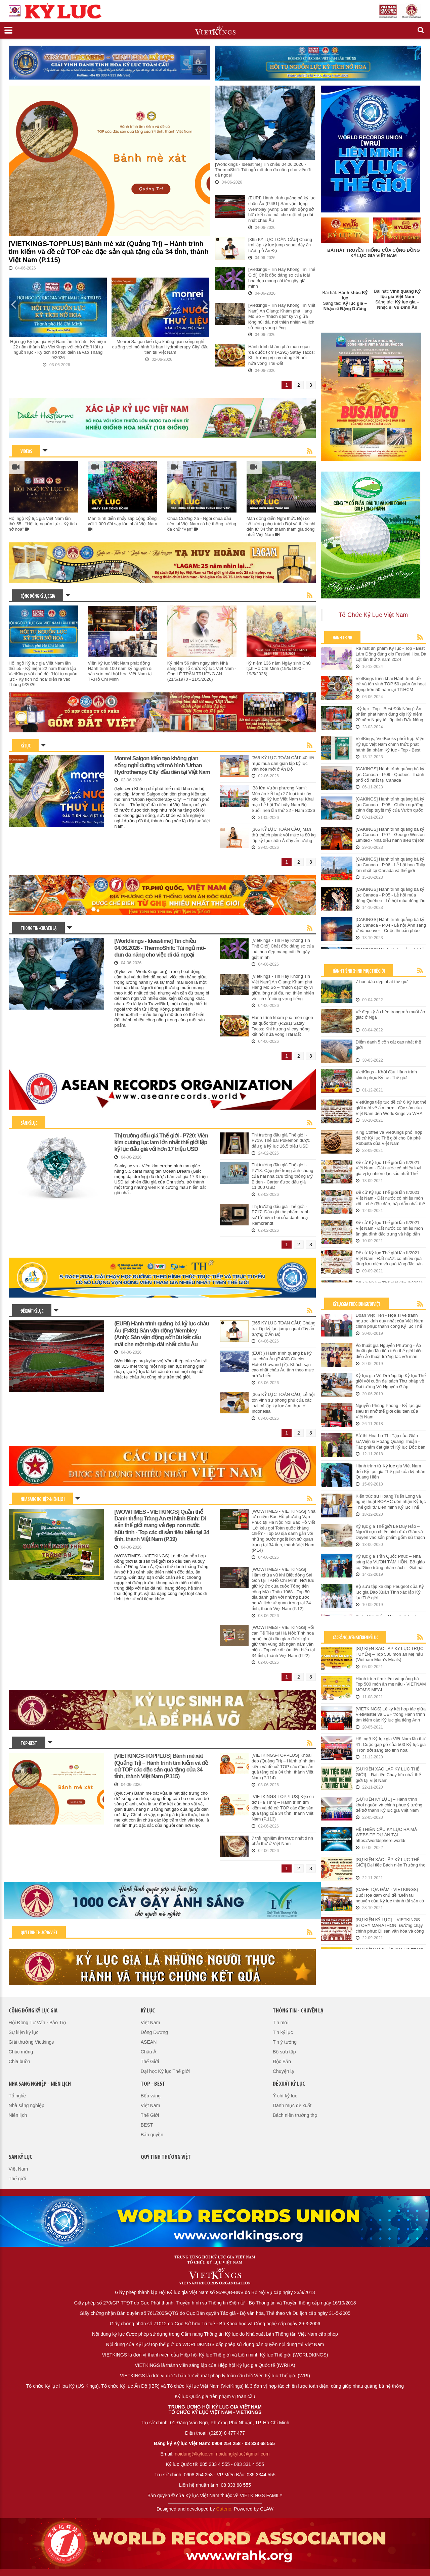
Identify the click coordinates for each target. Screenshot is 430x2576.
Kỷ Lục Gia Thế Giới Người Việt (356, 1304)
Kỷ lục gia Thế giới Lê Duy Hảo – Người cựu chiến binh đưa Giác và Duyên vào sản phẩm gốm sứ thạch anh (390, 1532)
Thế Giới (150, 2061)
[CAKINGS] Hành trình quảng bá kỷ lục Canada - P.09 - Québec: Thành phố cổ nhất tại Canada (390, 774)
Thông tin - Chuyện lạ (38, 928)
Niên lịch (18, 2115)
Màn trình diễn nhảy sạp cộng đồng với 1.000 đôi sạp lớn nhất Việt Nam (122, 524)
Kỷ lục (25, 746)
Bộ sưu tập (284, 2051)
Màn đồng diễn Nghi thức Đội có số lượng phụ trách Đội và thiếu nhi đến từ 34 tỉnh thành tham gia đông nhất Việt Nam (281, 526)
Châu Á (149, 2051)
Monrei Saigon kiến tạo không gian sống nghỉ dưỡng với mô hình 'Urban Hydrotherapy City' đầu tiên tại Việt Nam (160, 347)
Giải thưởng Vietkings (31, 2042)
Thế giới (17, 2178)
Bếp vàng (151, 2095)
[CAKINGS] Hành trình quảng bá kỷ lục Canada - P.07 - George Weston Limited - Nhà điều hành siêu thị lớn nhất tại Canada (390, 835)
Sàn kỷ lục (28, 1123)
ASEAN (149, 2042)
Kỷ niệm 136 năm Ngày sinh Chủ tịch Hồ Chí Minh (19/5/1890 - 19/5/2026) (279, 668)
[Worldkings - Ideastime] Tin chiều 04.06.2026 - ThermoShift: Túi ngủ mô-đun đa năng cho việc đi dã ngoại (263, 170)
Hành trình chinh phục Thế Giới (359, 971)
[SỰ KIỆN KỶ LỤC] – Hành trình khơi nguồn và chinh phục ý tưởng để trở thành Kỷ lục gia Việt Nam (389, 1805)
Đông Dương (154, 2032)
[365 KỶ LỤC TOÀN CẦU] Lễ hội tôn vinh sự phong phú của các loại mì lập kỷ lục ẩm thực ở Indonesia (283, 1403)
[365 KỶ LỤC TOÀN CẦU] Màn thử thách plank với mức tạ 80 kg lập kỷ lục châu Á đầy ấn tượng (284, 835)
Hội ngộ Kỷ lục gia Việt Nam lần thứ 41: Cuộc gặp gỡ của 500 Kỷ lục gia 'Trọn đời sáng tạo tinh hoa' (391, 1744)
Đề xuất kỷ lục (31, 1311)
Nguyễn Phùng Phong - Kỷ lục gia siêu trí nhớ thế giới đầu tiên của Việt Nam (389, 1411)
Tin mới (281, 2022)
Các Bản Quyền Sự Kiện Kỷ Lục (355, 1638)
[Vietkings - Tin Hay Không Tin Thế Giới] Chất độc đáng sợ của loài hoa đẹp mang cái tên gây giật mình (281, 278)
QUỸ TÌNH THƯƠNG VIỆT (166, 2157)
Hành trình (342, 638)
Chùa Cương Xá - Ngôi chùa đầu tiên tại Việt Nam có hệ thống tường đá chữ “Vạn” (201, 524)
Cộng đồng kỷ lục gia (37, 596)
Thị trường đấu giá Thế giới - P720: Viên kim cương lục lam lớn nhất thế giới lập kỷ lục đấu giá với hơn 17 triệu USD (161, 1142)
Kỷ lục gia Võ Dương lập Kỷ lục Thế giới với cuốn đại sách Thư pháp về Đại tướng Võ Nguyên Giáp (391, 1381)
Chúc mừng (21, 2051)
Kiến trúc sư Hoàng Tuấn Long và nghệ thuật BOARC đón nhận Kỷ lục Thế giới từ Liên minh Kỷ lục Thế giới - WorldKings (391, 1502)
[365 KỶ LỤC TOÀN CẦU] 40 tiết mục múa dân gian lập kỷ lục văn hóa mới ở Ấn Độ (283, 763)
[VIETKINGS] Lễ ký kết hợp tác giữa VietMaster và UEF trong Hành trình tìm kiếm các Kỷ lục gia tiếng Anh (391, 1714)
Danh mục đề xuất (292, 2105)
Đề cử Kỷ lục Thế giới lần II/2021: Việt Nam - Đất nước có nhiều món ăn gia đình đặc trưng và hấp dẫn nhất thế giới (389, 1228)
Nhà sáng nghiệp (26, 2105)
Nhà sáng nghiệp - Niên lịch (42, 1499)
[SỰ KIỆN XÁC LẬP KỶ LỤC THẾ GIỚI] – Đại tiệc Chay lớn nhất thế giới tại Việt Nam (388, 1774)
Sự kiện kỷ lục (24, 2032)
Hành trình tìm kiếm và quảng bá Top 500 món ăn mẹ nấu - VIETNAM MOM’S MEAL (391, 1684)
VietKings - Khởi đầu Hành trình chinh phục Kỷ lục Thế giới (386, 1074)
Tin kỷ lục (283, 2032)
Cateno (223, 2509)
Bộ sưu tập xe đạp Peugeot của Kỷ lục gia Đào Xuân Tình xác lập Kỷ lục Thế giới (390, 1592)
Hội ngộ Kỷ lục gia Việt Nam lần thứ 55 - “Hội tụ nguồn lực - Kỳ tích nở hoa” (43, 524)
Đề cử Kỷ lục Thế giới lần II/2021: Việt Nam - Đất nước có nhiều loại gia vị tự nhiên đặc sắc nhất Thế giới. (388, 1168)
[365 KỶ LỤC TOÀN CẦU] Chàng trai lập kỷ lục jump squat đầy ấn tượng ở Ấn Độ (280, 245)
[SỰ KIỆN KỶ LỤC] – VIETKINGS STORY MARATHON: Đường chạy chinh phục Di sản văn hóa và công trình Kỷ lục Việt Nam (390, 1925)
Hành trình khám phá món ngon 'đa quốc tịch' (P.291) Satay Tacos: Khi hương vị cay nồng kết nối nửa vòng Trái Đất (281, 355)
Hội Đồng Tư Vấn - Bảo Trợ (38, 2022)
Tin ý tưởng (285, 2042)
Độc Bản (282, 2061)
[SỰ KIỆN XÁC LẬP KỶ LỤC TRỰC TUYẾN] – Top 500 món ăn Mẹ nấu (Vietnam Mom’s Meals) (390, 1654)
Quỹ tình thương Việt (38, 1933)
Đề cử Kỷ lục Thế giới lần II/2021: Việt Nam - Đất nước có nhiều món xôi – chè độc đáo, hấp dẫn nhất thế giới (390, 1198)
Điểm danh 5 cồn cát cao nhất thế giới (388, 1044)
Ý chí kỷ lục (285, 2095)
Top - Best (28, 1743)
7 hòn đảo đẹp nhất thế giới (382, 981)
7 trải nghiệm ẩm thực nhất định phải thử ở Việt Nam (282, 1841)
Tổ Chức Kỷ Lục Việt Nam (373, 615)
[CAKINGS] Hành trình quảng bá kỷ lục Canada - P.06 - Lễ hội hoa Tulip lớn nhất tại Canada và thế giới (390, 865)
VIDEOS (26, 451)
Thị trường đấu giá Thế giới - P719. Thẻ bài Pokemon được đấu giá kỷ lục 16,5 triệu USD (281, 1140)
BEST (147, 2125)
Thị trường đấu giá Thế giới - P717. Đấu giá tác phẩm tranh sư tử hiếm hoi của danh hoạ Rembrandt (280, 1215)
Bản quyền (152, 2134)
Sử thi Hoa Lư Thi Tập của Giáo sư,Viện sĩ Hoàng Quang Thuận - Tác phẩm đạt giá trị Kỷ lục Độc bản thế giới (390, 1441)
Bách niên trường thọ (295, 2115)
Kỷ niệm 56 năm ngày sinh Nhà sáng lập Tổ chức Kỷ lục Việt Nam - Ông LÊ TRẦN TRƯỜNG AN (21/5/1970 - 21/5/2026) (201, 671)
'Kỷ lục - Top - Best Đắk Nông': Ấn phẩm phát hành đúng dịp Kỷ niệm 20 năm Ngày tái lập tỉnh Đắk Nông (389, 714)
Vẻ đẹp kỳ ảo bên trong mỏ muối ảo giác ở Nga (390, 1014)
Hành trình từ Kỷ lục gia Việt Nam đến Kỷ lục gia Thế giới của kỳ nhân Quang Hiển (390, 1471)
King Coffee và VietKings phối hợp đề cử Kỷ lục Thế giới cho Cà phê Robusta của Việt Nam (389, 1138)
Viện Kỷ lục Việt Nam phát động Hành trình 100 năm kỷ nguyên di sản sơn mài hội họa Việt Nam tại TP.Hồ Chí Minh (120, 671)
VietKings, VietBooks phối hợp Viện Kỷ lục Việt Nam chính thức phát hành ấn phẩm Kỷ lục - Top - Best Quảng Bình (390, 744)
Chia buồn (19, 2061)
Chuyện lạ (283, 2071)
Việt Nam (150, 2022)
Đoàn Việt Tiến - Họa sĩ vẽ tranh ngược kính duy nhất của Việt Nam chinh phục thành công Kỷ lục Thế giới (389, 1321)
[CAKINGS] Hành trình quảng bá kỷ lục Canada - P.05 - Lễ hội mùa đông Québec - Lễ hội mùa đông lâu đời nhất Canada (391, 895)
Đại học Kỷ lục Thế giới (165, 2071)
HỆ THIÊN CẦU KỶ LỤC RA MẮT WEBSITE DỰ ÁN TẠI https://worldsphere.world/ (388, 1835)
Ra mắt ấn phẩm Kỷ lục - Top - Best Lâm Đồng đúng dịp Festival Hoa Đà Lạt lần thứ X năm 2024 (391, 654)
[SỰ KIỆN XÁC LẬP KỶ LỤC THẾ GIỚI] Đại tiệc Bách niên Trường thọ (391, 1862)
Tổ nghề (17, 2095)
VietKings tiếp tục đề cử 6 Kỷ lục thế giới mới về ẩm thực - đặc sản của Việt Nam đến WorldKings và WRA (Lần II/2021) (391, 1108)
